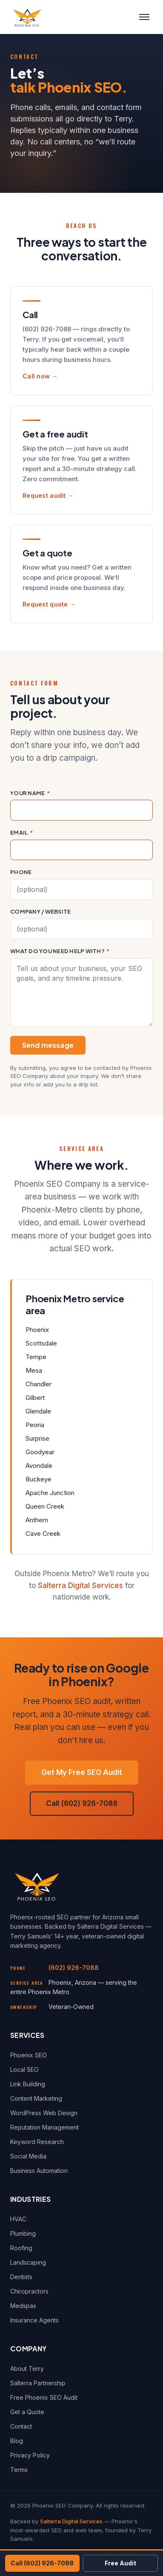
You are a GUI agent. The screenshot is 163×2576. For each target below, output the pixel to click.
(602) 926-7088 (74, 1967)
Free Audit (120, 2563)
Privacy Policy (30, 2455)
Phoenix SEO (28, 2055)
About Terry (27, 2368)
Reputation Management (44, 2127)
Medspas (23, 2305)
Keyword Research (37, 2141)
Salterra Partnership (38, 2383)
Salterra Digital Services (80, 1585)
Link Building (27, 2084)
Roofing (21, 2248)
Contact (21, 2426)
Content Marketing (36, 2098)
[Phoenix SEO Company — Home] (27, 17)
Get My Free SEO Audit (81, 1772)
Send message (48, 1045)
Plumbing (23, 2233)
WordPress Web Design (43, 2112)
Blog (16, 2440)
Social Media (28, 2156)
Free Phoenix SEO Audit (43, 2397)
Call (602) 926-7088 (81, 1803)
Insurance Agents (34, 2320)
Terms (19, 2469)
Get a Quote (27, 2411)
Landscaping (28, 2262)
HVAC (18, 2219)
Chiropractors (29, 2291)
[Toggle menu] (144, 17)
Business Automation (39, 2170)
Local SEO (24, 2069)
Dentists (21, 2276)
